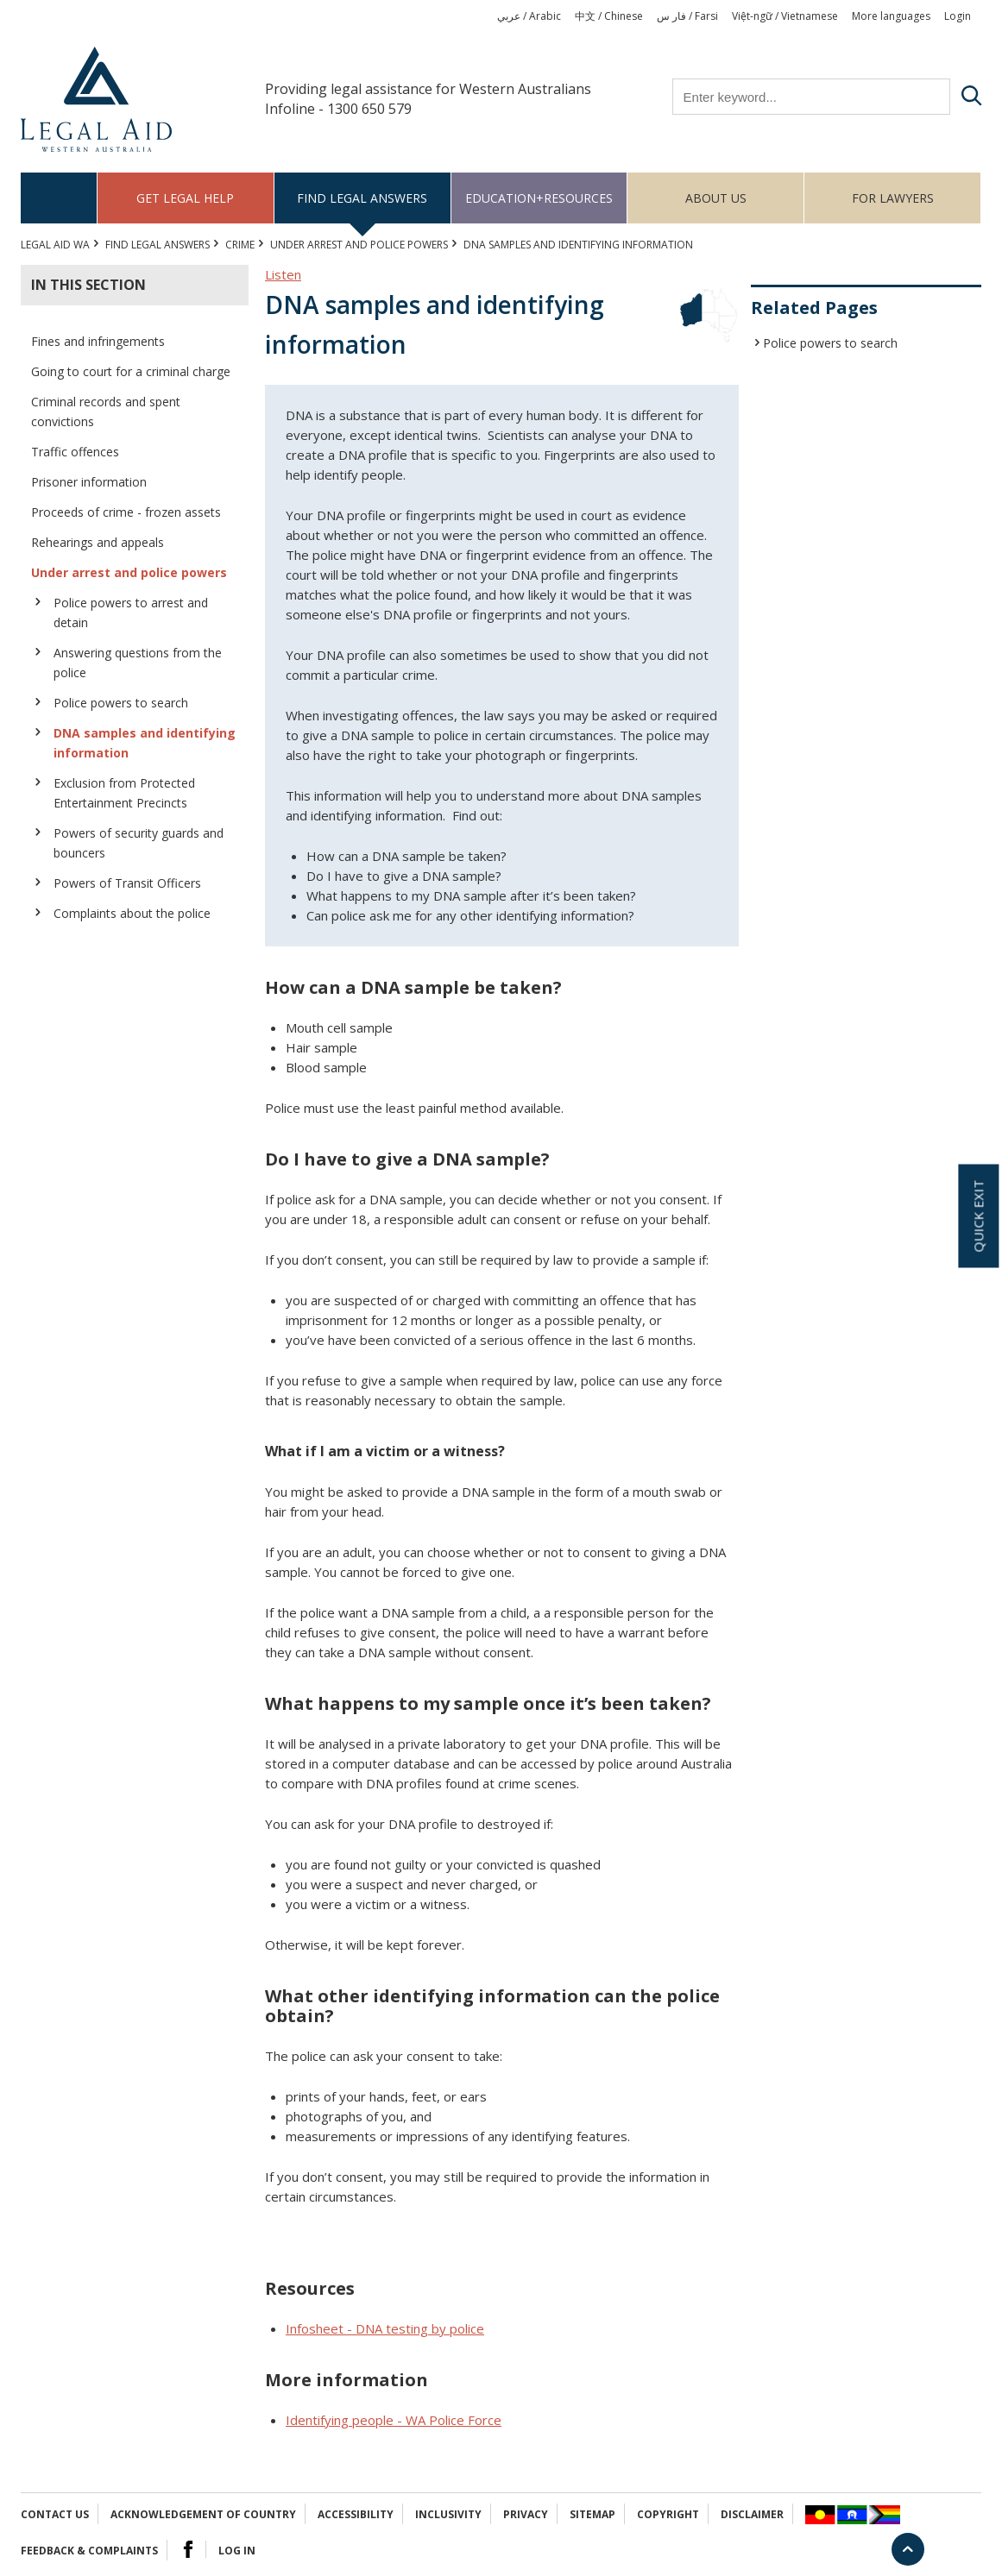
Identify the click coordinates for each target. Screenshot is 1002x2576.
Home (59, 198)
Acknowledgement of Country (203, 2514)
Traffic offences (75, 451)
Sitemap (592, 2514)
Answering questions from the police (138, 662)
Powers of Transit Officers (127, 883)
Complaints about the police (132, 913)
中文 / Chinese (609, 16)
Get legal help (185, 198)
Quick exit (977, 1216)
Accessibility (356, 2514)
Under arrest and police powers (359, 244)
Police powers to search (121, 702)
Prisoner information (89, 482)
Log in (236, 2550)
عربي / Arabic (529, 16)
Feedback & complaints (89, 2550)
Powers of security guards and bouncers (139, 843)
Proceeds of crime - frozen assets (126, 512)
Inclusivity (448, 2514)
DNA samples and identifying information (145, 743)
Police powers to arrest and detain (131, 612)
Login (957, 16)
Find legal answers (362, 198)
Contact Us (55, 2514)
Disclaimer (752, 2514)
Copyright (668, 2514)
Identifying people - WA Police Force (393, 2419)
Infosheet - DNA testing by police (385, 2328)
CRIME (240, 244)
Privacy (525, 2514)
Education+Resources (539, 198)
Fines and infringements (98, 341)
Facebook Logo (188, 2549)
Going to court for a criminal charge (130, 371)
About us (716, 198)
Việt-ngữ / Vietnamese (785, 16)
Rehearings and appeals (97, 542)
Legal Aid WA (55, 244)
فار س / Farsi (687, 16)
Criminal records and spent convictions (105, 411)
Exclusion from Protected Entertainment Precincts (124, 793)
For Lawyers (893, 198)
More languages (891, 16)
